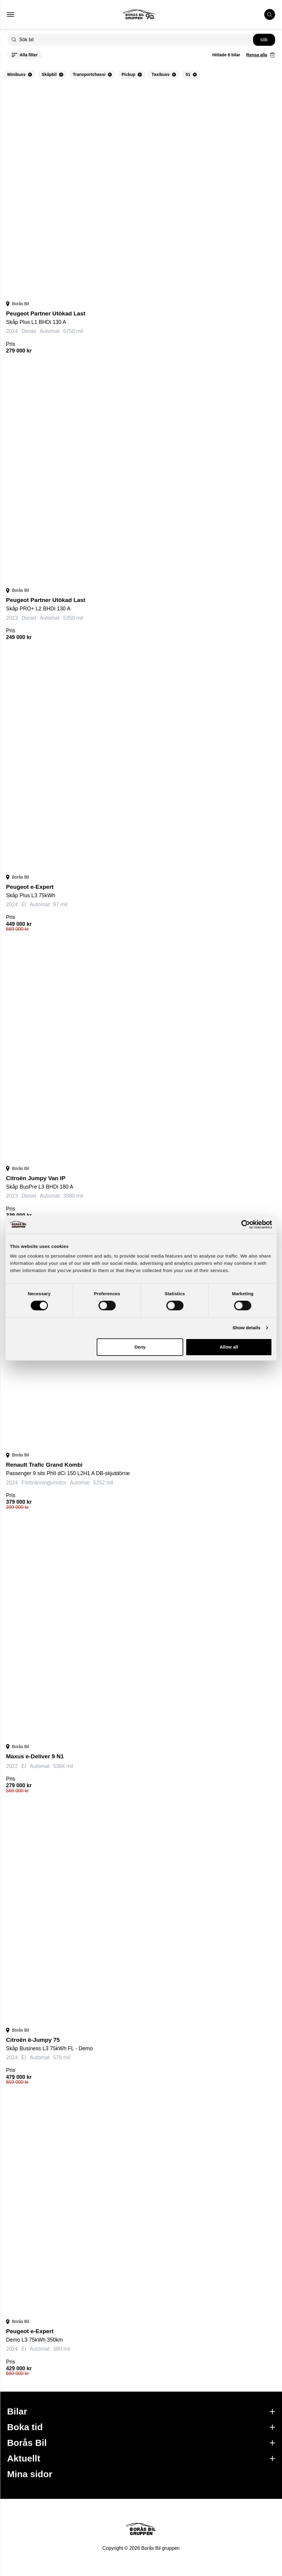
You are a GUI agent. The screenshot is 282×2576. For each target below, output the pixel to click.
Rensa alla (256, 54)
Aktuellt (141, 2458)
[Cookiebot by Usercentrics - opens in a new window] (245, 1224)
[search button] (264, 40)
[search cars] (269, 14)
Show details (247, 1327)
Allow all (229, 1346)
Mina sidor (29, 2474)
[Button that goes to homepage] (145, 14)
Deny (140, 1346)
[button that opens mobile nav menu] (10, 14)
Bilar (141, 2411)
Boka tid (141, 2427)
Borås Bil (141, 2443)
